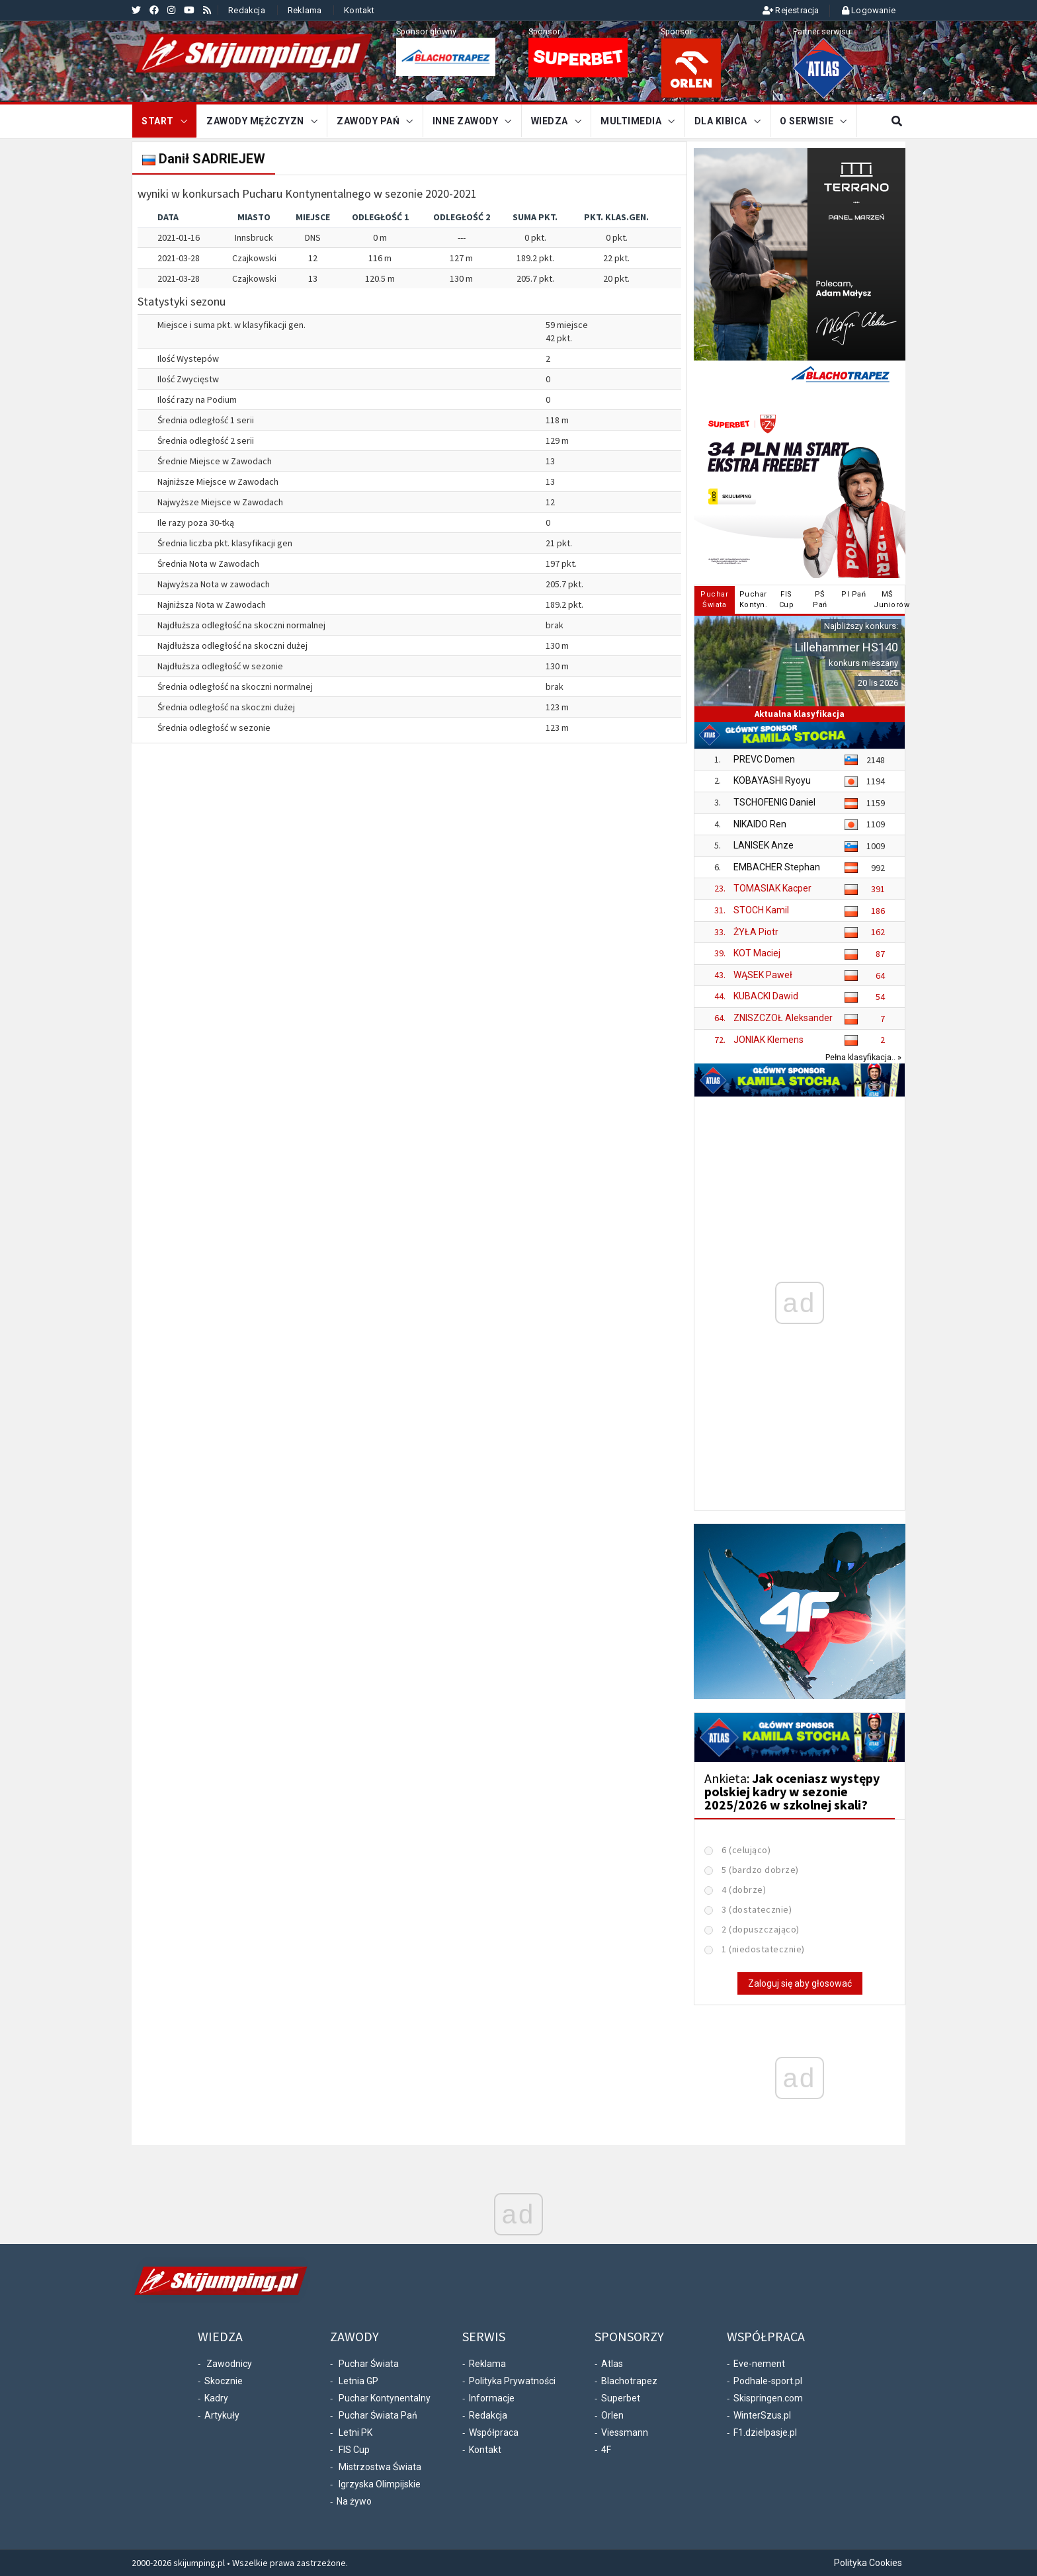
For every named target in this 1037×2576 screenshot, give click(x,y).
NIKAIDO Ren (759, 824)
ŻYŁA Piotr (755, 932)
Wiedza (549, 121)
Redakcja (246, 10)
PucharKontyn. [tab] (753, 599)
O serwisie (806, 121)
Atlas (612, 2363)
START (158, 121)
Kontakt (359, 10)
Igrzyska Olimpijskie (380, 2484)
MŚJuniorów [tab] (888, 599)
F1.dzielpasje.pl (765, 2432)
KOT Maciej (756, 953)
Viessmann (624, 2432)
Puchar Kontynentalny (385, 2398)
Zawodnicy (229, 2363)
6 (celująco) (746, 1850)
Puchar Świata (369, 2363)
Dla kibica (720, 121)
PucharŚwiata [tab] (714, 599)
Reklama (304, 10)
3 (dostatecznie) (757, 1909)
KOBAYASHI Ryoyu (772, 780)
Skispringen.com (768, 2398)
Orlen (612, 2415)
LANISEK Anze (763, 845)
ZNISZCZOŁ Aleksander (783, 1018)
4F (606, 2449)
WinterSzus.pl (762, 2415)
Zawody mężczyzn (255, 121)
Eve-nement (759, 2363)
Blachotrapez (629, 2381)
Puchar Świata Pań (378, 2415)
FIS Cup (354, 2449)
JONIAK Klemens (768, 1039)
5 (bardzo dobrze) (760, 1870)
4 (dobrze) (744, 1889)
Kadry (216, 2398)
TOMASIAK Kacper (772, 888)
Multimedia (631, 121)
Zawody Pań (368, 121)
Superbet (620, 2398)
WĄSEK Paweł (762, 975)
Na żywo (354, 2501)
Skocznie (223, 2381)
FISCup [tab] (786, 599)
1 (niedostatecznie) (763, 1949)
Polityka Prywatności (512, 2381)
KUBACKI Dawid (765, 996)
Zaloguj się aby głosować (800, 1983)
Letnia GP (358, 2381)
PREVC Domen (764, 759)
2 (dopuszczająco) (761, 1929)
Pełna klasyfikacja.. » (863, 1057)
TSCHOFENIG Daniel (774, 802)
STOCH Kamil (761, 910)
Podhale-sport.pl (767, 2381)
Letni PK (355, 2432)
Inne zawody (466, 121)
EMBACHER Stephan (776, 867)
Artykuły (221, 2415)
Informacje (492, 2398)
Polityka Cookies (868, 2562)
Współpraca (493, 2432)
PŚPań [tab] (820, 599)
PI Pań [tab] (853, 594)
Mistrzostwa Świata (380, 2467)
